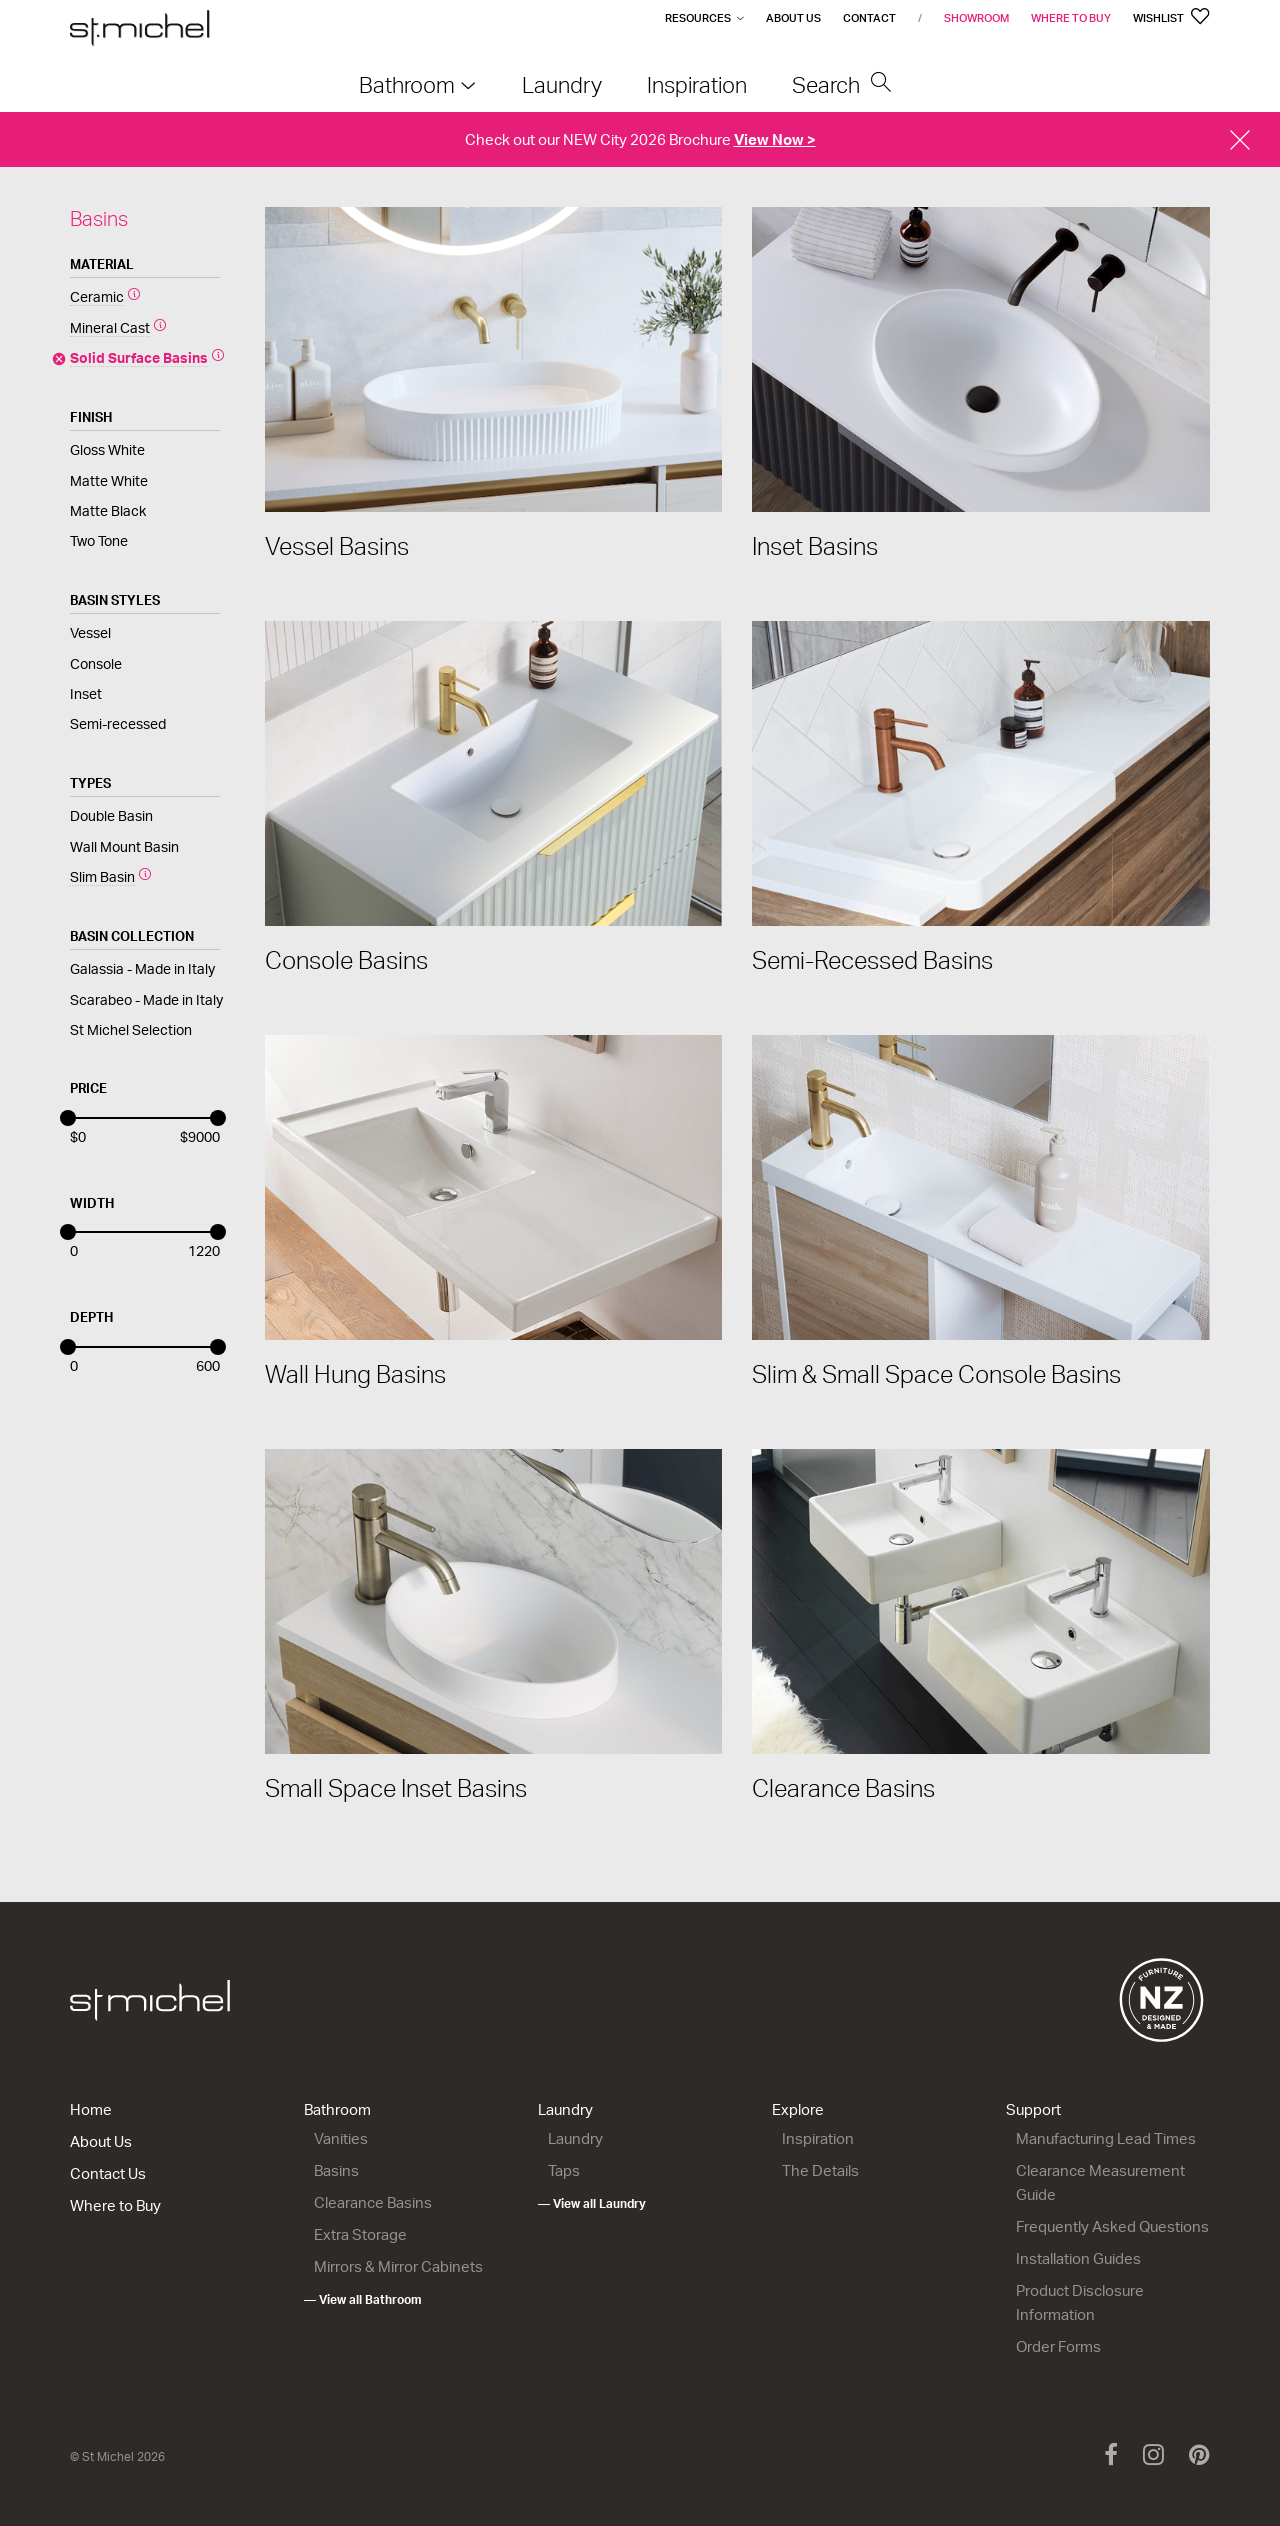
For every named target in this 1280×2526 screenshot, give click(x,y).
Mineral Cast (110, 327)
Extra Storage (360, 2234)
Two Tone (99, 540)
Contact (869, 18)
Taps (564, 2170)
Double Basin (111, 815)
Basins (336, 2170)
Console (96, 663)
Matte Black (108, 510)
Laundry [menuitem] (562, 84)
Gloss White (107, 449)
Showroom (976, 18)
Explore (798, 2109)
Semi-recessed (118, 723)
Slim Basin (102, 876)
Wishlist (1171, 18)
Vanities (341, 2138)
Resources (698, 18)
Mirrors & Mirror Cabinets (398, 2266)
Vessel (90, 632)
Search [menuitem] (842, 84)
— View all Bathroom (363, 2299)
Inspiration (818, 2138)
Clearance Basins (373, 2202)
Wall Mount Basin (124, 846)
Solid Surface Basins (139, 357)
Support (1033, 2109)
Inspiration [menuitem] (697, 84)
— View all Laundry (592, 2203)
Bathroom (337, 2109)
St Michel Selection (131, 1029)
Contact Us (108, 2173)
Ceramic (97, 296)
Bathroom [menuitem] (407, 84)
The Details (820, 2170)
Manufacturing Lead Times (1106, 2138)
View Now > (775, 139)
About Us (793, 18)
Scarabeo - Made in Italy (146, 999)
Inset (86, 693)
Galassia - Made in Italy (142, 968)
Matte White (109, 480)
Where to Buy (1071, 18)
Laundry (565, 2109)
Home (91, 2109)
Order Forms (1058, 2346)
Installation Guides (1078, 2258)
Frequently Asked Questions (1112, 2226)
